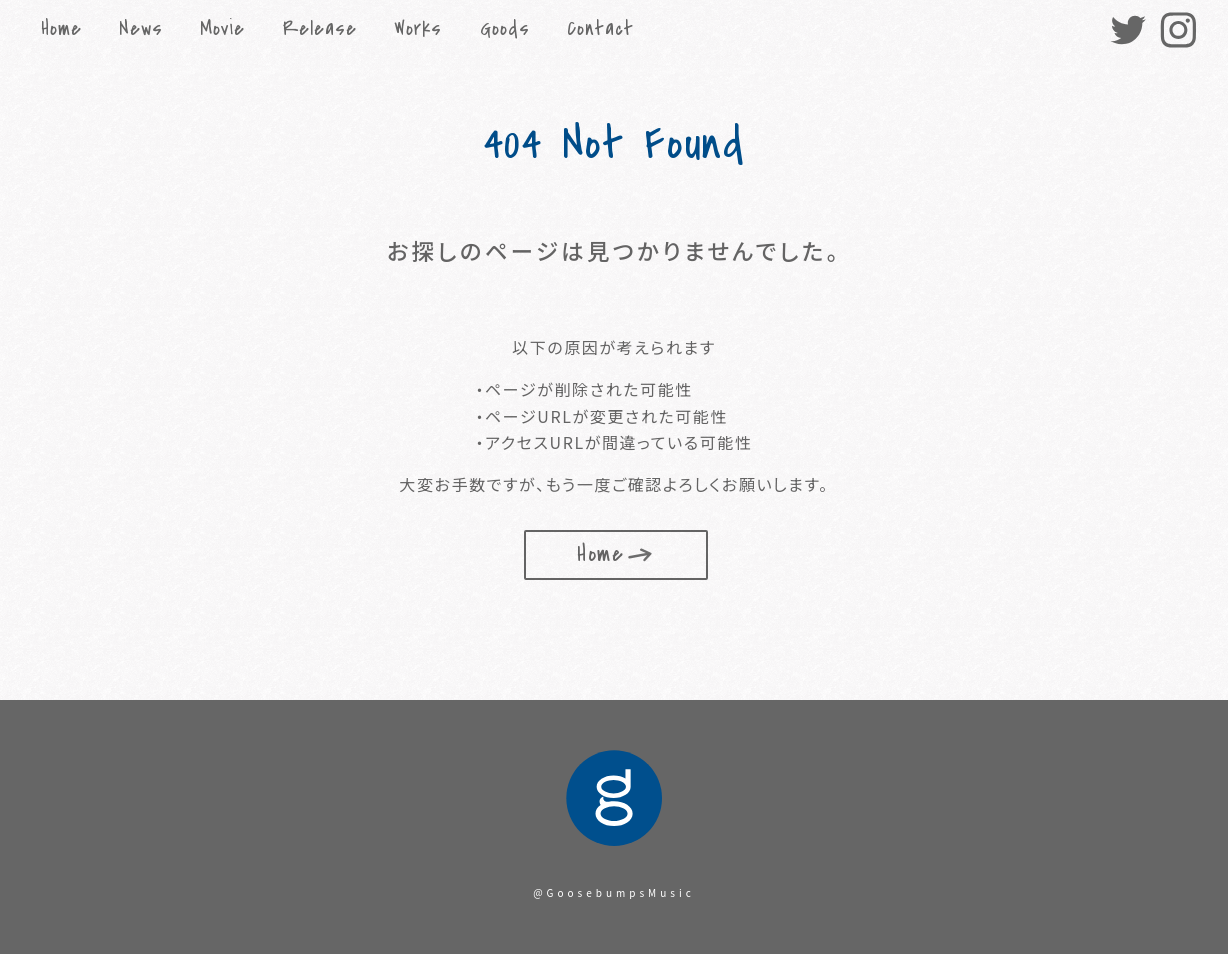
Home (61, 29)
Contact (600, 29)
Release (320, 29)
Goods (505, 29)
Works (418, 29)
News (141, 29)
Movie (222, 29)
